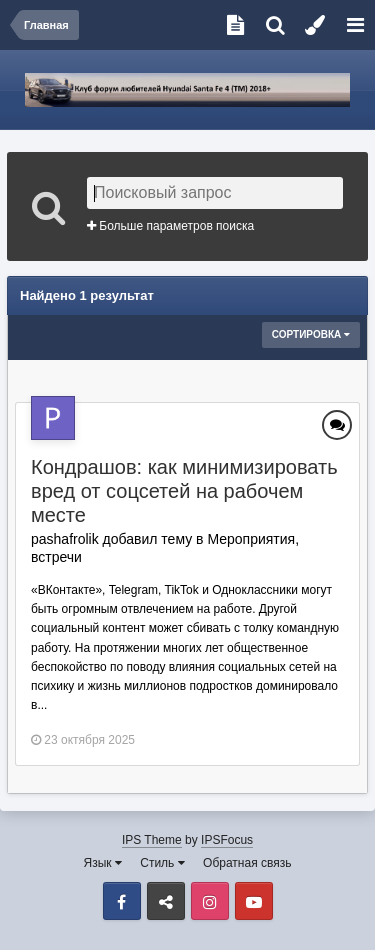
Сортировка (311, 334)
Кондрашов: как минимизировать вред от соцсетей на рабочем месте (184, 491)
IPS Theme (152, 840)
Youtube (254, 901)
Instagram (210, 901)
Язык (103, 863)
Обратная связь (247, 863)
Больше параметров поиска (170, 226)
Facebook (122, 901)
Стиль (162, 863)
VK (166, 901)
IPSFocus (227, 840)
